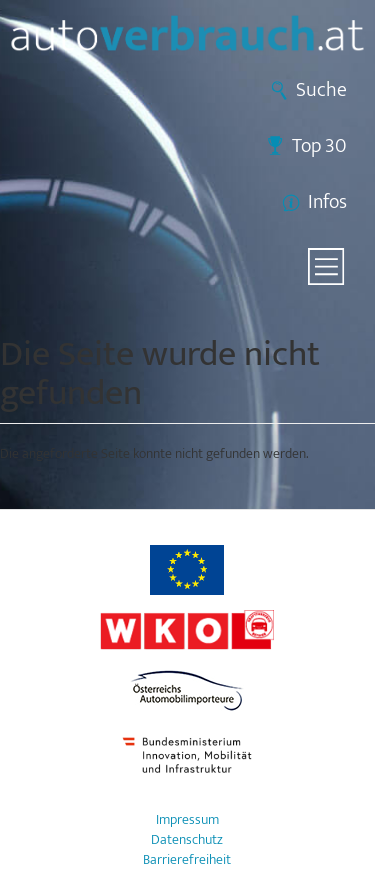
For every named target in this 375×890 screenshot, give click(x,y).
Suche (321, 90)
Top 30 (319, 146)
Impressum (187, 820)
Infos (327, 202)
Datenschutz (187, 840)
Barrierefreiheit (187, 860)
